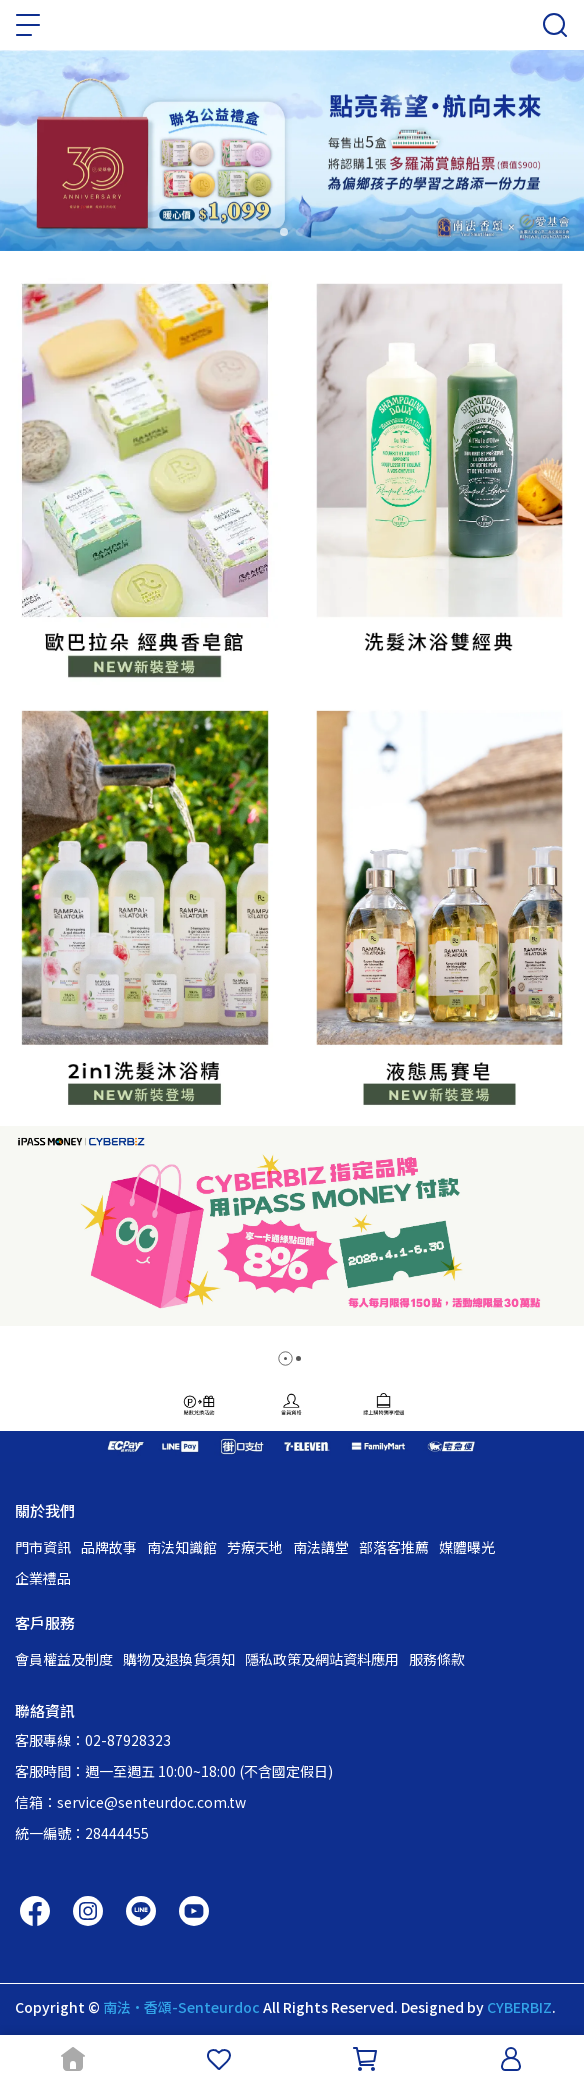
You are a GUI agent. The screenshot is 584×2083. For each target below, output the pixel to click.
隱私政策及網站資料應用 (322, 1659)
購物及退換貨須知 (179, 1659)
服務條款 (437, 1659)
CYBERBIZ (519, 2007)
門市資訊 (43, 1547)
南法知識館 (182, 1547)
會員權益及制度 (64, 1659)
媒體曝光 (467, 1547)
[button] (285, 1358)
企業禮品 (43, 1578)
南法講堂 (321, 1547)
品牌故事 (109, 1547)
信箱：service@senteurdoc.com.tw (130, 1802)
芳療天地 (255, 1547)
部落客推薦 (394, 1547)
